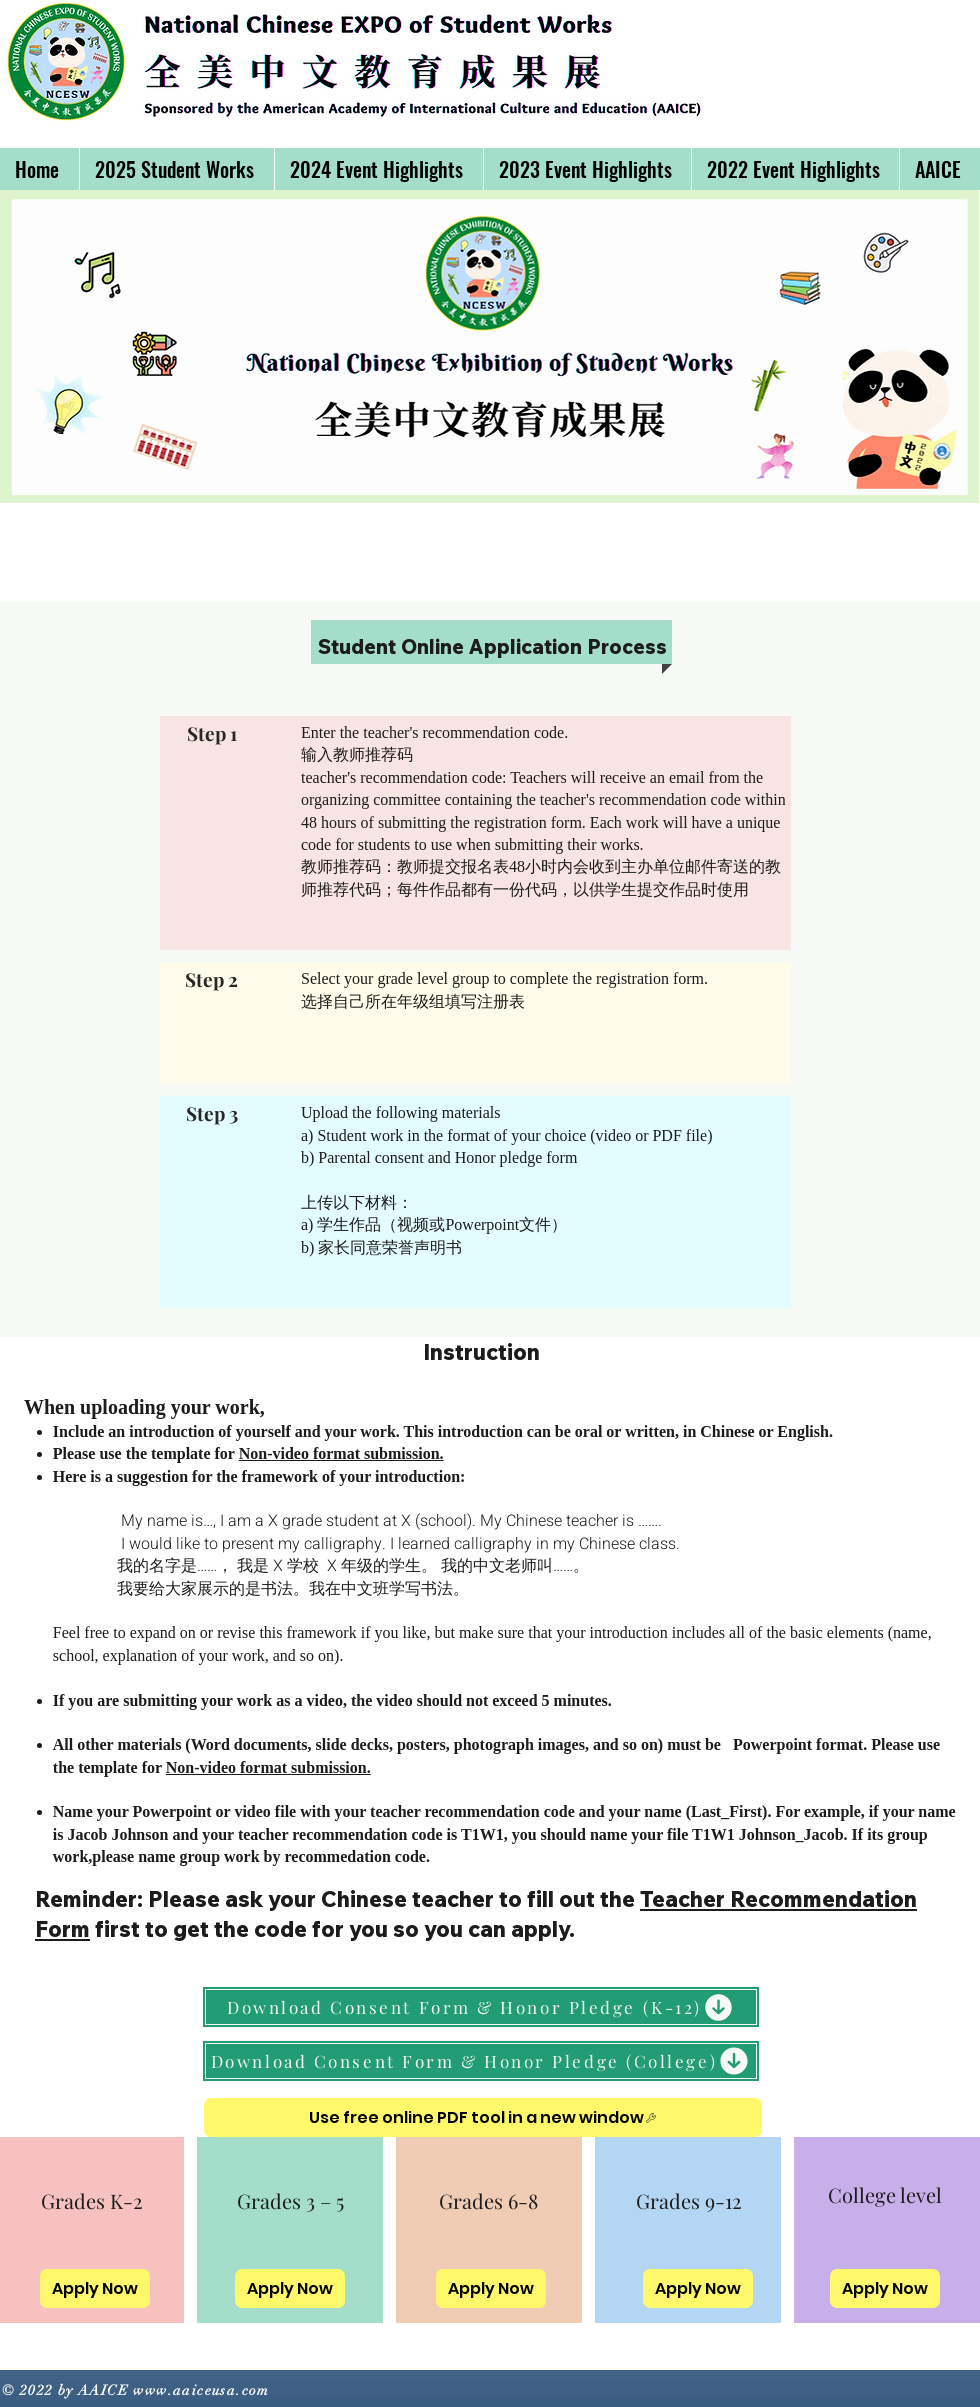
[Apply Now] (95, 2288)
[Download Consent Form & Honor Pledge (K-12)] (481, 2007)
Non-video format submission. (341, 1453)
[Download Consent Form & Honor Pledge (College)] (481, 2061)
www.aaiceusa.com (201, 2390)
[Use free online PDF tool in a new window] (483, 2117)
